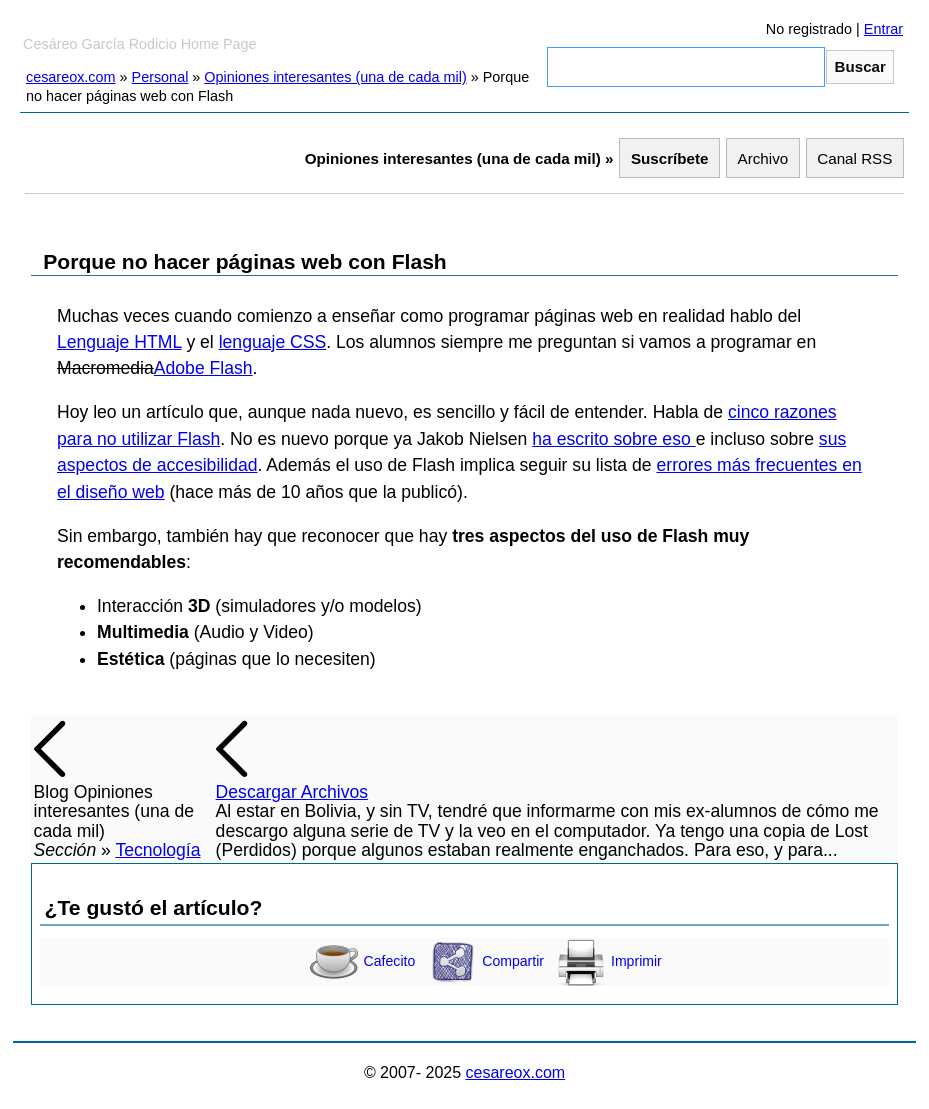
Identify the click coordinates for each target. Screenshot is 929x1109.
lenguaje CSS (273, 342)
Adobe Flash (203, 368)
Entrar (883, 29)
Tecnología (157, 850)
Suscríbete (670, 158)
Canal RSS (854, 158)
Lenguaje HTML (119, 342)
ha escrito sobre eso (613, 439)
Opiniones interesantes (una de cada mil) (335, 77)
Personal (160, 77)
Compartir (486, 961)
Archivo (763, 158)
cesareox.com (71, 77)
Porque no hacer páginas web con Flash (245, 261)
